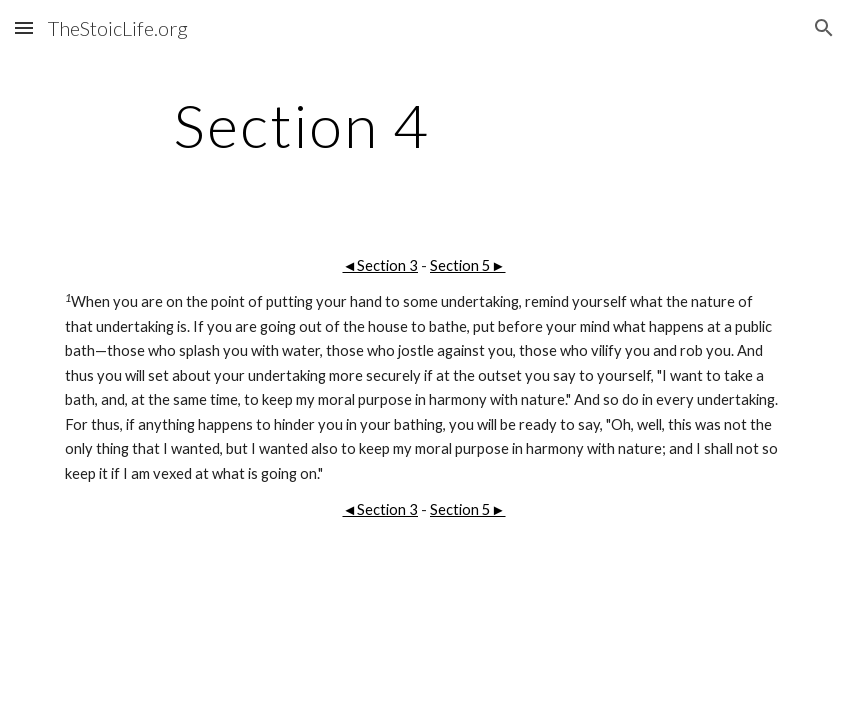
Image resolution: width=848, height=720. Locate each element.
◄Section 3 (380, 265)
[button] (24, 27)
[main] (301, 125)
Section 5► (468, 265)
